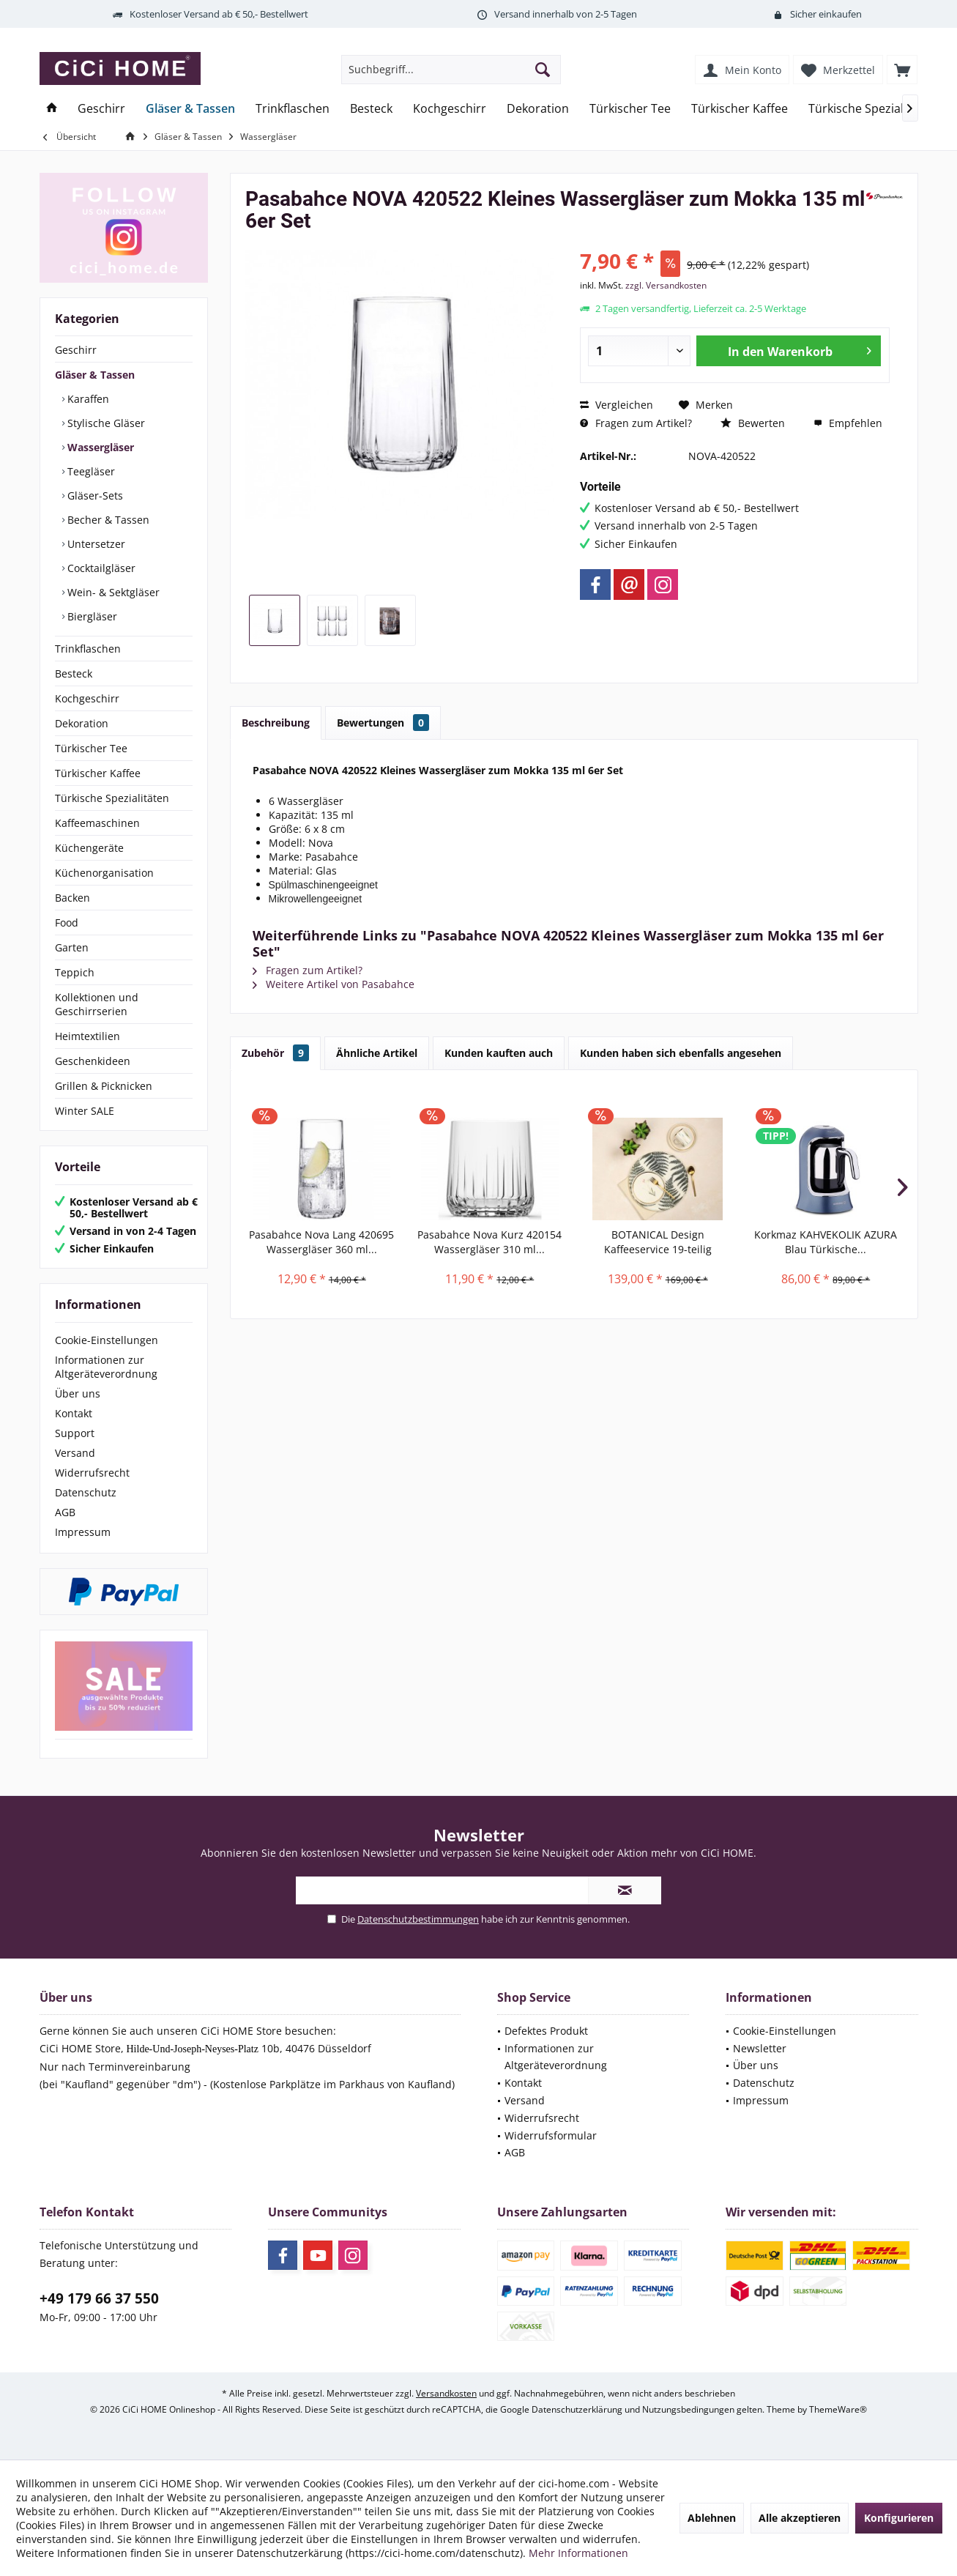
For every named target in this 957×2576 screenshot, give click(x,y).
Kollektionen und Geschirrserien (96, 1004)
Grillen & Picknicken (103, 1086)
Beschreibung (276, 723)
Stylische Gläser (104, 423)
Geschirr (76, 350)
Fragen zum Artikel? (636, 423)
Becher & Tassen (106, 520)
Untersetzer (94, 544)
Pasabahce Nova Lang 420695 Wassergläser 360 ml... (321, 1242)
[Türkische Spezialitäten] (872, 109)
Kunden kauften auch (498, 1053)
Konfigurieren (899, 2518)
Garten (72, 947)
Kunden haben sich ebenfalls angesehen (680, 1053)
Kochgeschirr (87, 698)
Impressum (83, 1532)
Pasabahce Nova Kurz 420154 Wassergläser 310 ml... (489, 1242)
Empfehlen (847, 423)
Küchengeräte (89, 848)
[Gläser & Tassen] (190, 109)
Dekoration (81, 723)
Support (74, 1433)
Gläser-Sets (93, 495)
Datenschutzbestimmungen (418, 1919)
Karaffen (86, 399)
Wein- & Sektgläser (112, 592)
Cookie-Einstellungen (106, 1340)
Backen (72, 898)
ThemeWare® (838, 2409)
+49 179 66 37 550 (99, 2298)
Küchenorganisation (104, 873)
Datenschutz (85, 1492)
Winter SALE (84, 1111)
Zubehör (275, 1053)
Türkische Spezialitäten (112, 798)
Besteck (73, 673)
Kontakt (73, 1413)
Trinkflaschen (88, 649)
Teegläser (89, 471)
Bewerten (752, 423)
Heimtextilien (87, 1036)
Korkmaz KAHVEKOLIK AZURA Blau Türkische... (825, 1242)
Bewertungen (383, 722)
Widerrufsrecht (92, 1473)
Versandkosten (446, 2393)
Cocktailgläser (99, 568)
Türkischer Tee (91, 748)
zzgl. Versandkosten (666, 285)
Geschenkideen (92, 1061)
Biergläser (90, 616)
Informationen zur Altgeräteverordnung (106, 1367)
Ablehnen (712, 2518)
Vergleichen (616, 405)
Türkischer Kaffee (98, 773)
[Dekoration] (537, 109)
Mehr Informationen (578, 2553)
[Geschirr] (101, 109)
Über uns (77, 1393)
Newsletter (759, 2048)
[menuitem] (902, 69)
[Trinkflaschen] (292, 109)
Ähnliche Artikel (376, 1053)
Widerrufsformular (550, 2135)
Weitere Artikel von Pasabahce (333, 984)
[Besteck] (371, 109)
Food (66, 922)
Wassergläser (99, 447)
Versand (75, 1453)
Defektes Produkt (546, 2031)
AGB (65, 1512)
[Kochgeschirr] (449, 109)
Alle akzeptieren (800, 2518)
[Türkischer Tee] (630, 109)
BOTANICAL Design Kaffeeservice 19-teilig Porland (658, 1242)
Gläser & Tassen (95, 375)
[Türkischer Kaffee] (739, 109)
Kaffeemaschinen (97, 823)
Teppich (74, 972)
